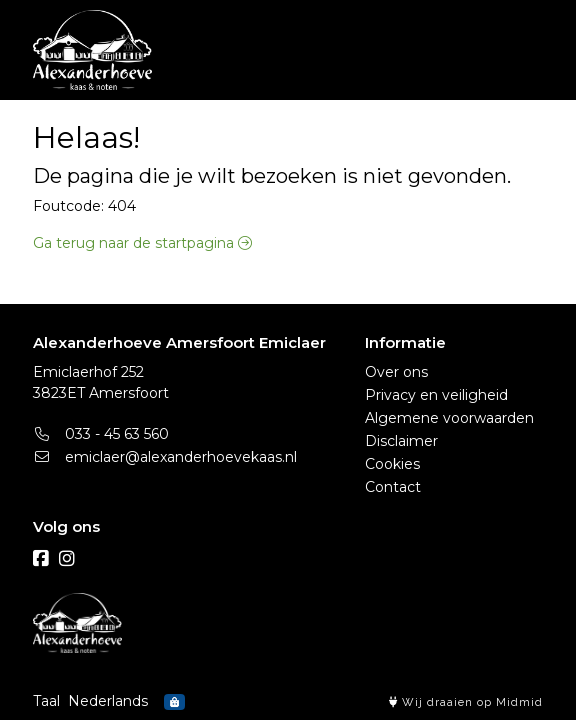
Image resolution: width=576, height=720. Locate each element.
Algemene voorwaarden (449, 418)
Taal (46, 701)
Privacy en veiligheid (436, 395)
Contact (393, 487)
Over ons (396, 372)
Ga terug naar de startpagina (142, 243)
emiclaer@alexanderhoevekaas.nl (165, 457)
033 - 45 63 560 (101, 434)
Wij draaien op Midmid (466, 702)
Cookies (392, 464)
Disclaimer (401, 441)
